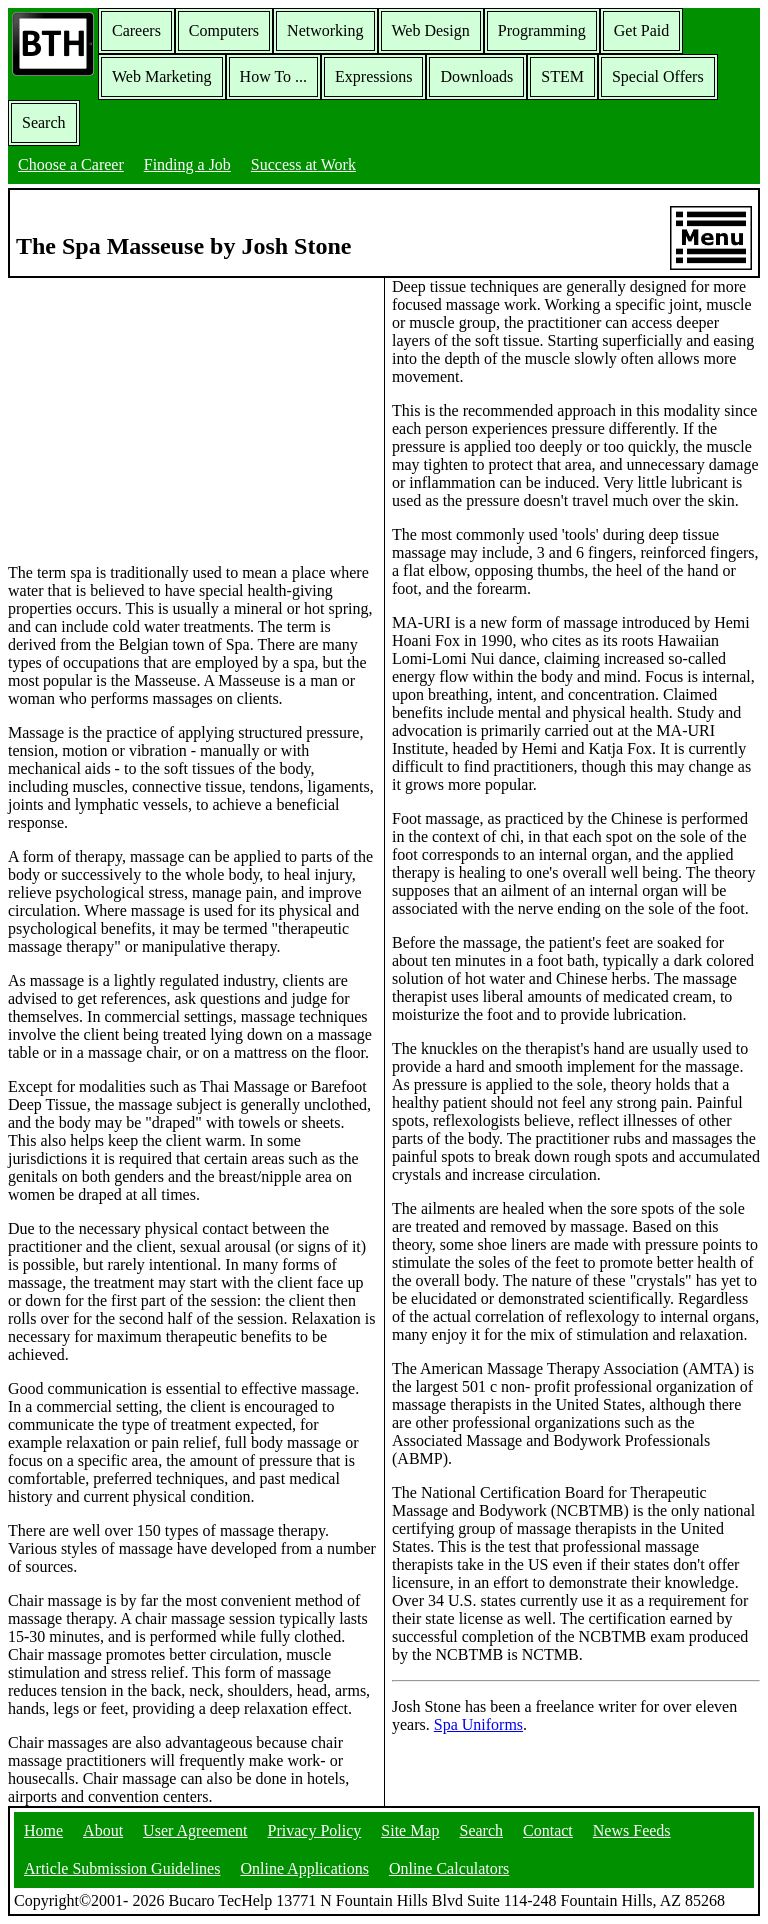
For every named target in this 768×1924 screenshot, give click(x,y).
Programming (542, 30)
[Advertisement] (192, 419)
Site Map (410, 1830)
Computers (224, 30)
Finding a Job (187, 164)
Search (44, 122)
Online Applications (304, 1868)
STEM (562, 76)
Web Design (431, 30)
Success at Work (303, 164)
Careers (136, 30)
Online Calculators (449, 1868)
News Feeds (632, 1830)
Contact (548, 1830)
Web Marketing (162, 76)
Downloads (476, 76)
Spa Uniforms (478, 1724)
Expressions (373, 76)
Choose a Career (71, 164)
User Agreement (195, 1830)
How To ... (273, 76)
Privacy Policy (315, 1830)
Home (43, 1830)
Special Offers (658, 76)
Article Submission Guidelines (122, 1868)
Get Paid (642, 30)
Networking (325, 30)
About (103, 1830)
